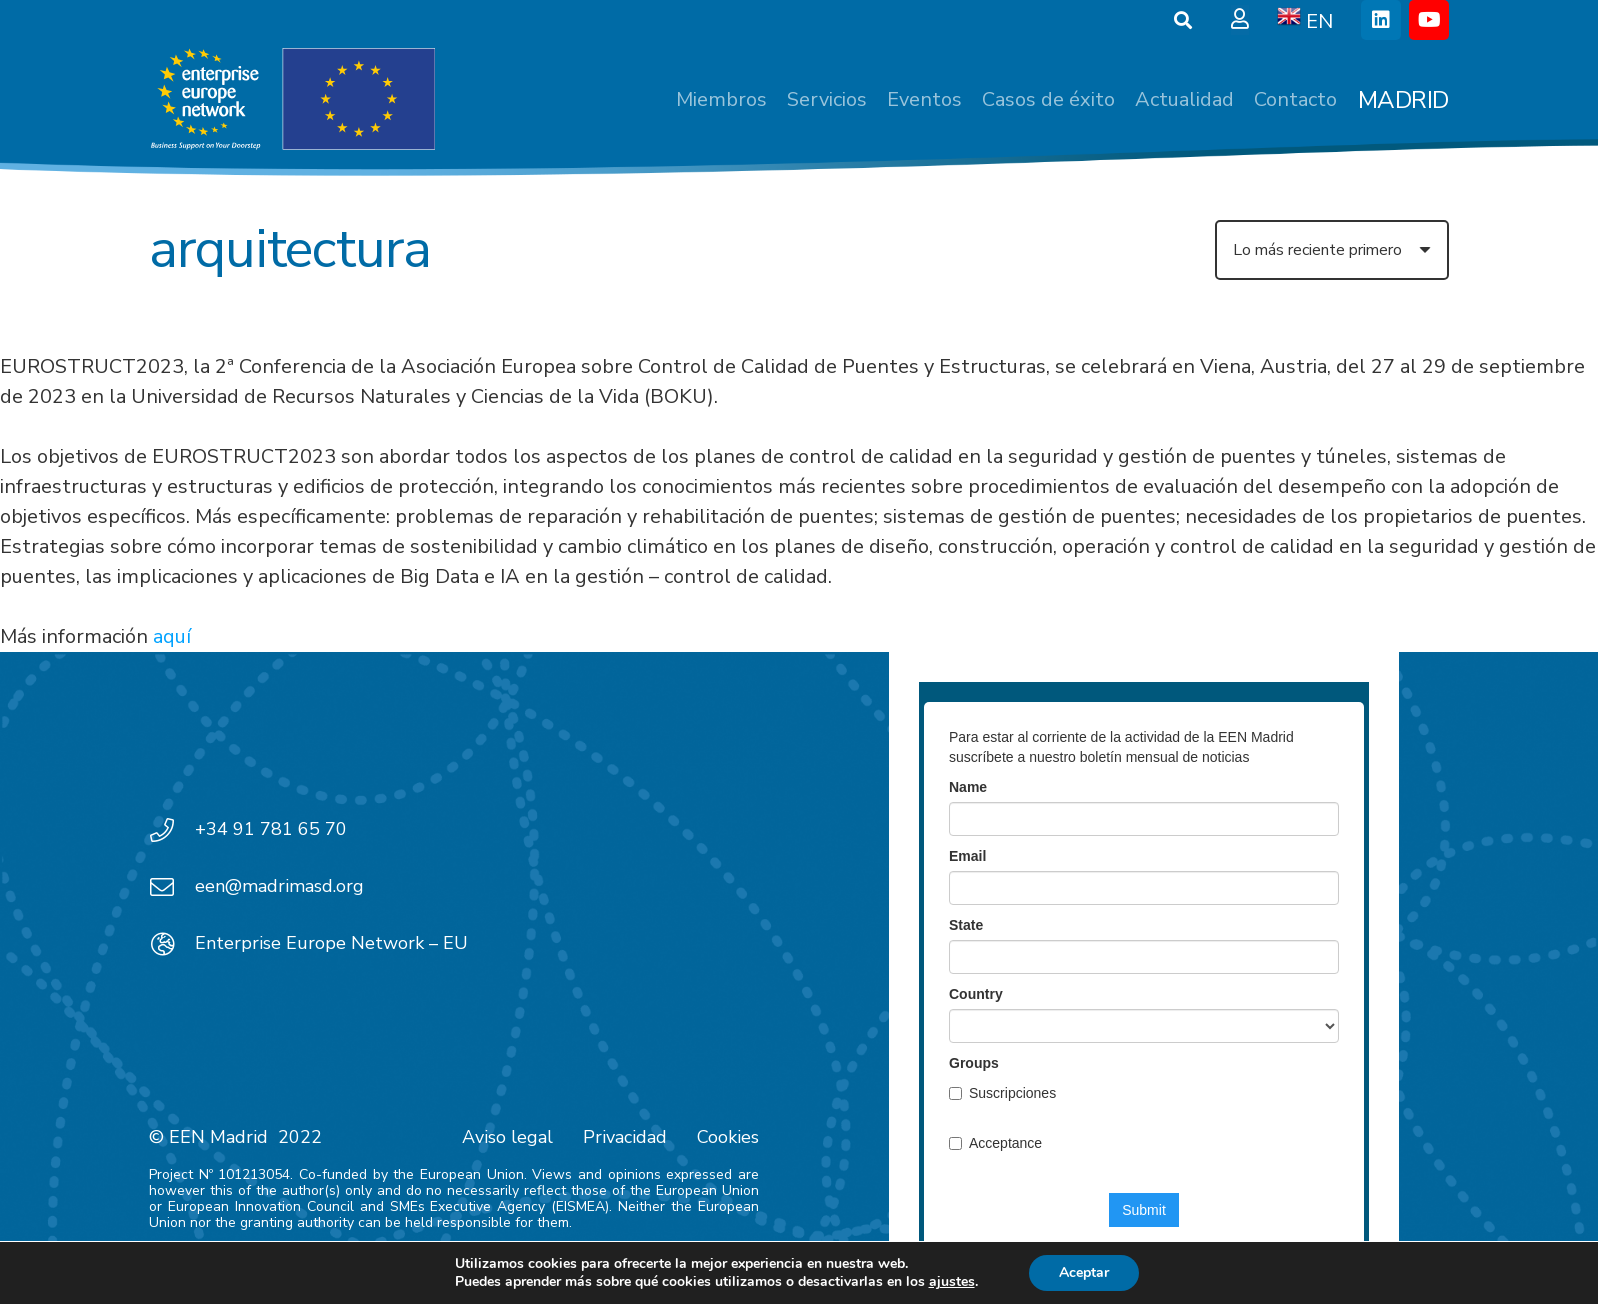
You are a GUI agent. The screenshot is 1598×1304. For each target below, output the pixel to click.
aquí (172, 636)
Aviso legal (507, 1137)
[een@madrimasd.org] (172, 887)
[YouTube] (1429, 20)
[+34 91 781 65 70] (172, 830)
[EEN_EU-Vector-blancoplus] (292, 100)
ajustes (952, 1282)
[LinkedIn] (1381, 20)
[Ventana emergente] (1240, 20)
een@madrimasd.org (279, 886)
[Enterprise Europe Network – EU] (172, 944)
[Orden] (1332, 250)
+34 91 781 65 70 (271, 829)
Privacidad (625, 1137)
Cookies (728, 1137)
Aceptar (1084, 1272)
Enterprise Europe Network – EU (331, 943)
